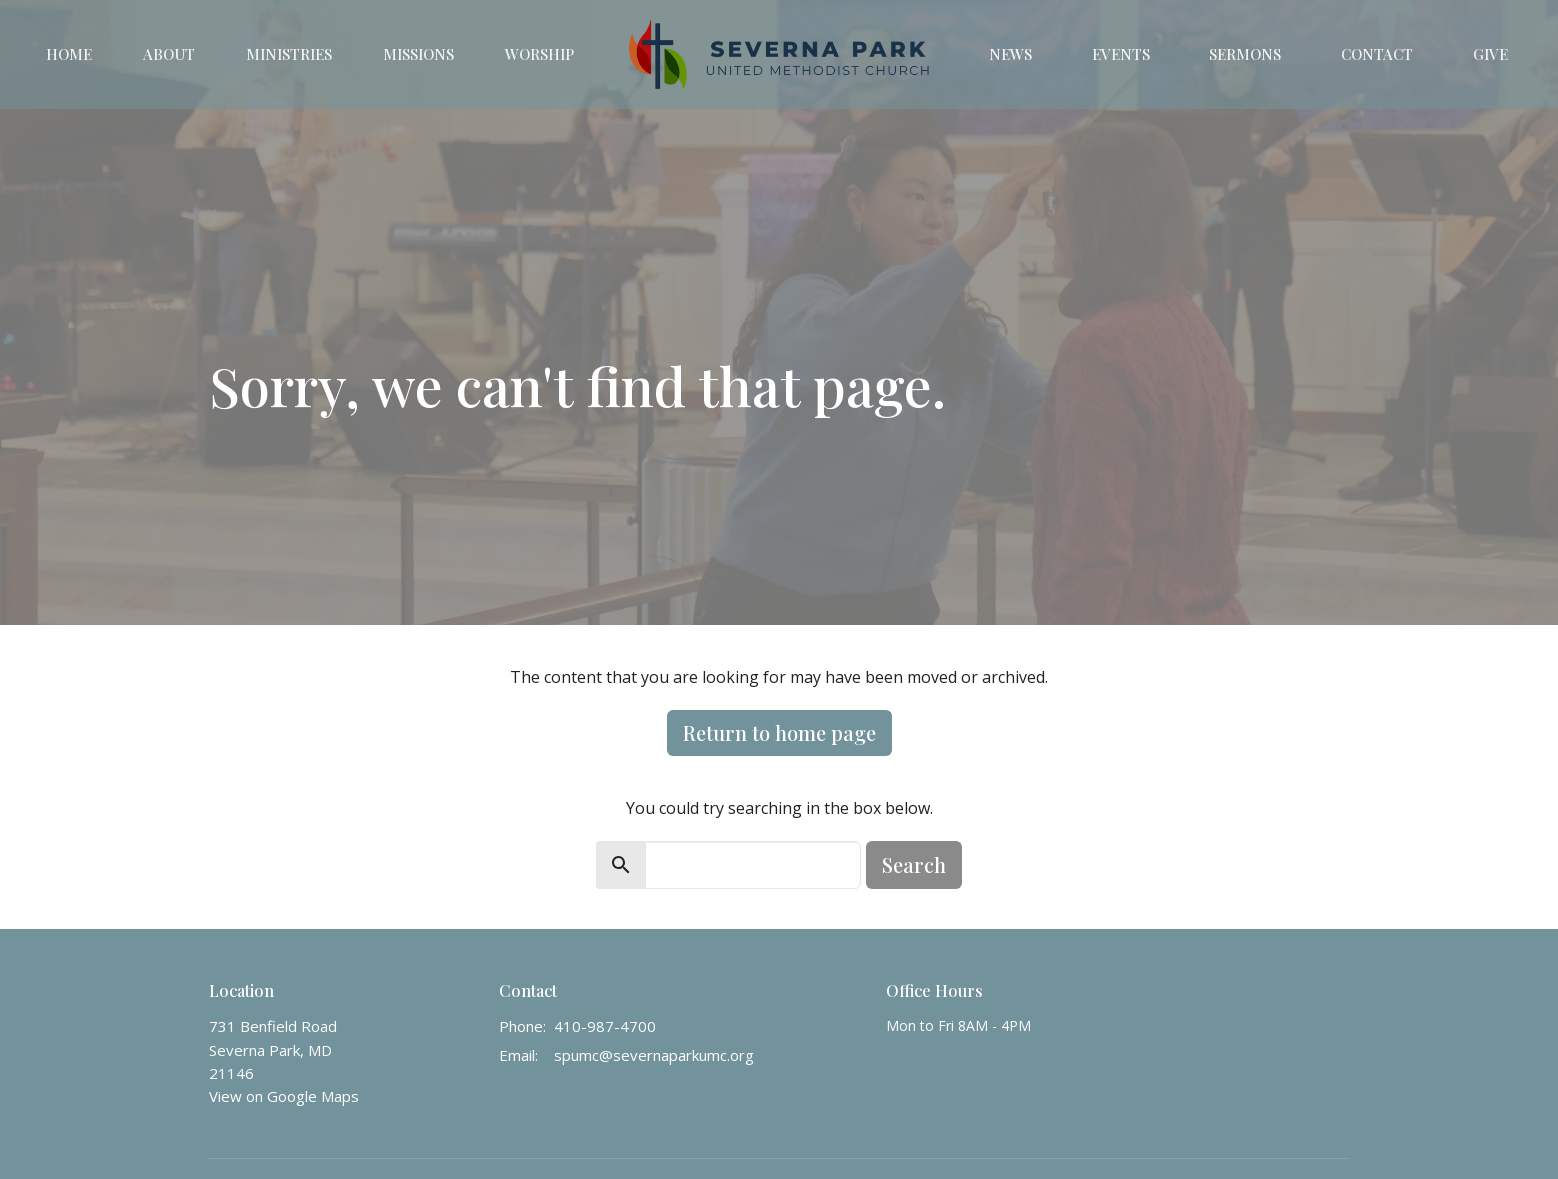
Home (69, 54)
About (169, 54)
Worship (539, 54)
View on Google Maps (284, 1096)
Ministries (289, 54)
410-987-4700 (605, 1026)
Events (1121, 54)
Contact (1377, 54)
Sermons (1245, 54)
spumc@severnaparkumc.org (654, 1055)
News (1010, 54)
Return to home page (779, 732)
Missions (418, 54)
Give (1490, 54)
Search (914, 864)
